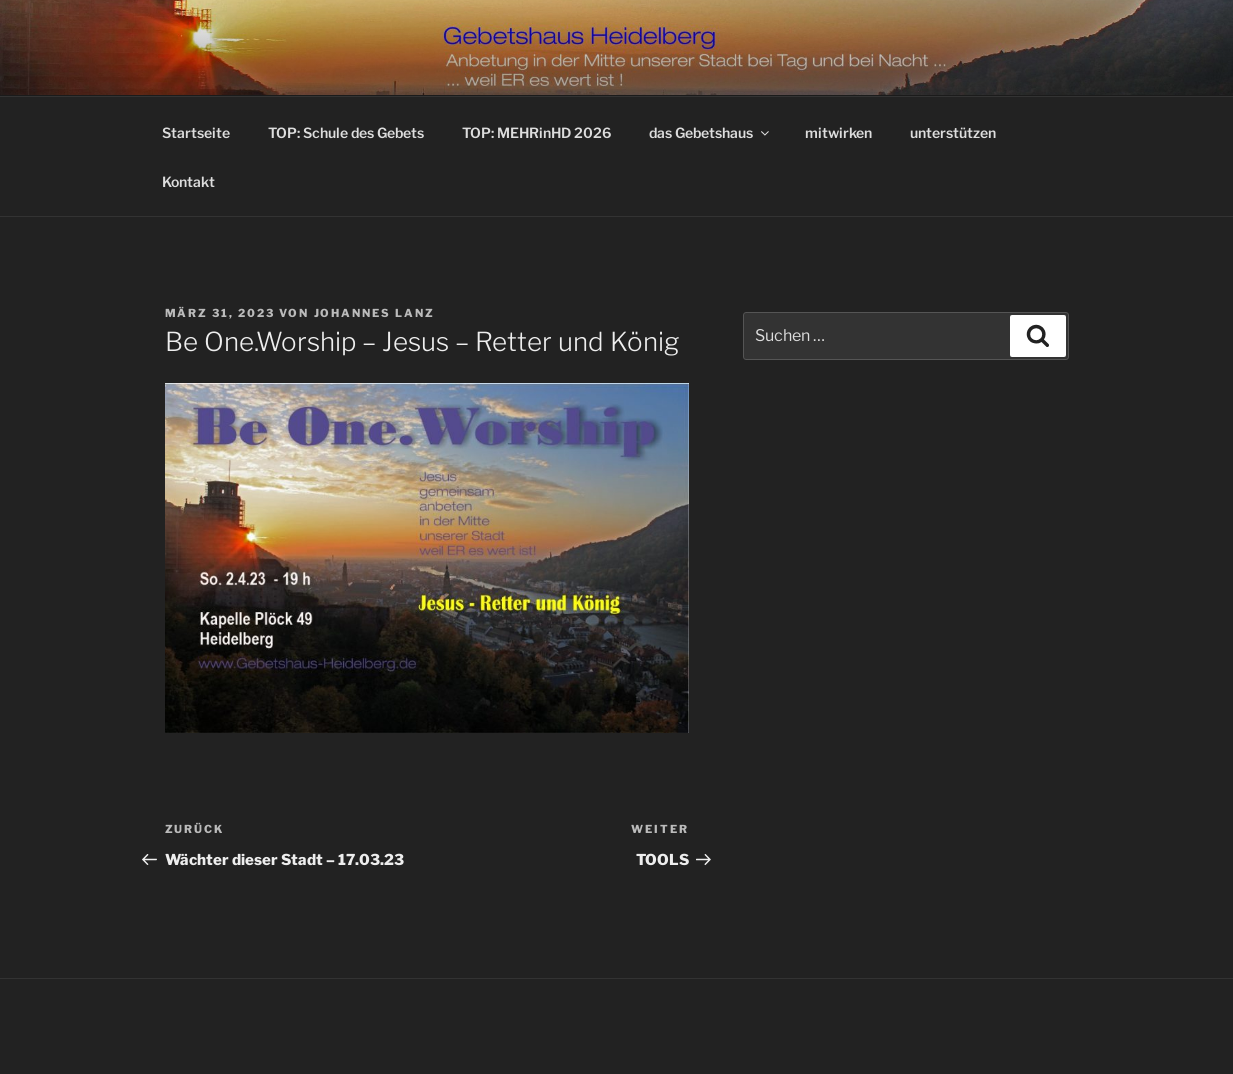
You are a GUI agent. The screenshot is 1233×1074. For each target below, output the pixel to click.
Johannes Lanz (375, 313)
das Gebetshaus (710, 132)
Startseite (196, 132)
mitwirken (838, 132)
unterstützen (953, 132)
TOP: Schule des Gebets (346, 132)
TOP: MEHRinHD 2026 (536, 132)
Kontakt (188, 181)
